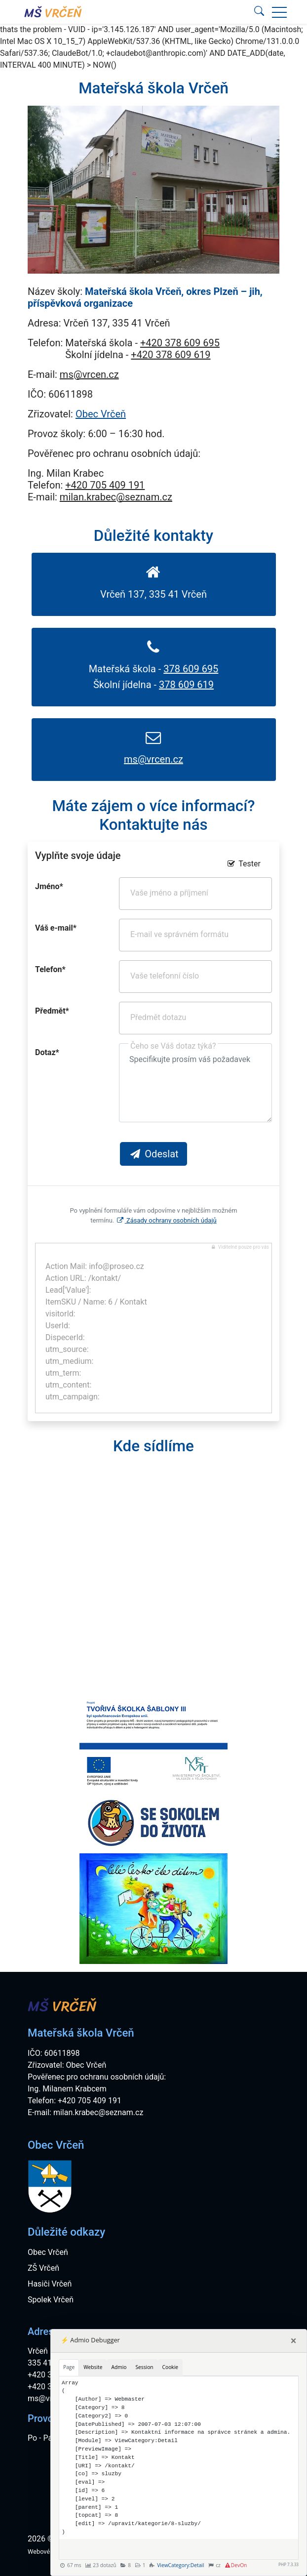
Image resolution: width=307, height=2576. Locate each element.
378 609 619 (186, 685)
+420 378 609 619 (170, 355)
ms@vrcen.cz (89, 374)
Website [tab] (92, 2367)
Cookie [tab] (170, 2367)
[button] (279, 12)
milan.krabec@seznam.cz (116, 497)
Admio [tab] (118, 2367)
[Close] (293, 2340)
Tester (243, 863)
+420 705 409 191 (105, 485)
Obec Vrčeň (101, 414)
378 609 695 (190, 669)
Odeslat (153, 1154)
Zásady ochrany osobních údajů (165, 1220)
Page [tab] (69, 2367)
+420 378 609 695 (180, 343)
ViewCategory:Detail (180, 2565)
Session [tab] (144, 2367)
